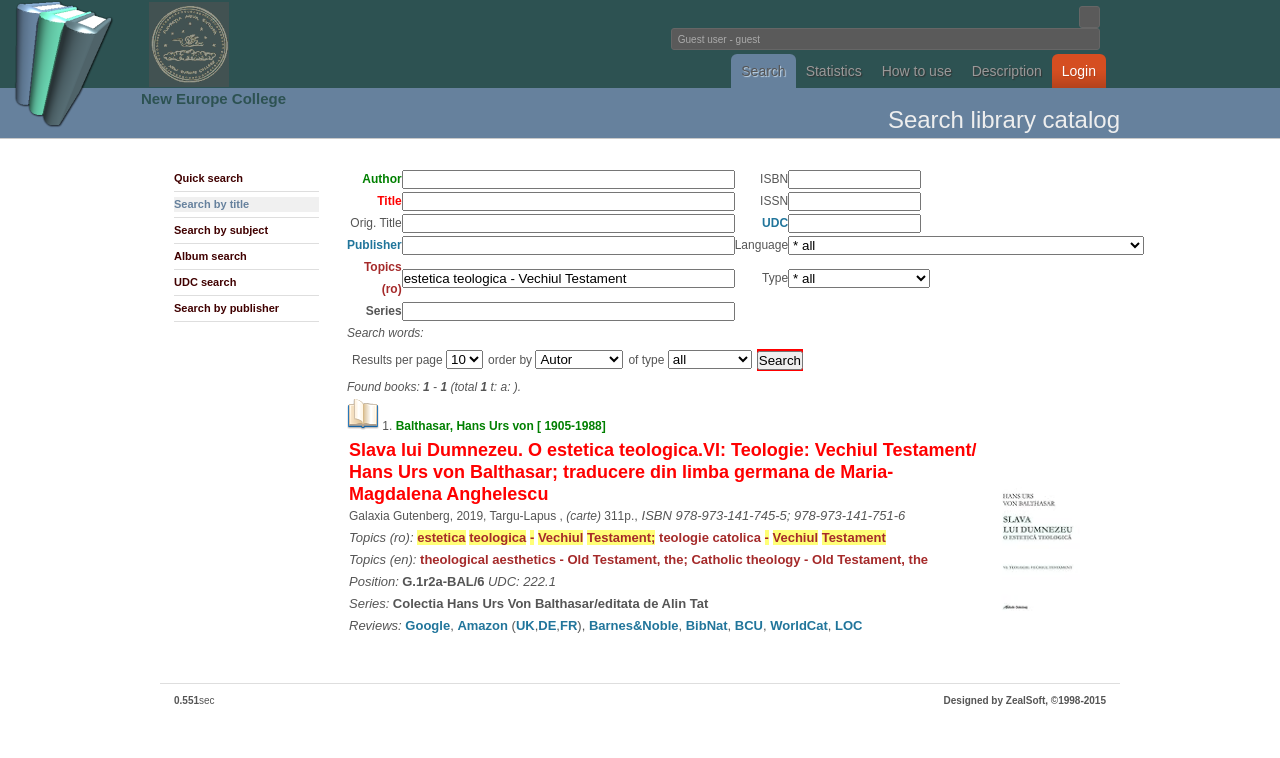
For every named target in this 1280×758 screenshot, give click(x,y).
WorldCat (799, 625)
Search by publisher (226, 308)
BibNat (707, 625)
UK (525, 625)
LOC (848, 625)
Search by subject (221, 230)
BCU (749, 625)
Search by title (211, 204)
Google (427, 625)
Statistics (834, 71)
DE (547, 625)
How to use (917, 71)
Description (1007, 71)
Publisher (374, 245)
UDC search (205, 282)
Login (1079, 71)
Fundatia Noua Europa (310, 44)
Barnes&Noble (634, 625)
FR (568, 625)
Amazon (482, 625)
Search (763, 71)
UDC (775, 223)
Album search (210, 256)
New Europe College (213, 98)
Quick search (208, 178)
